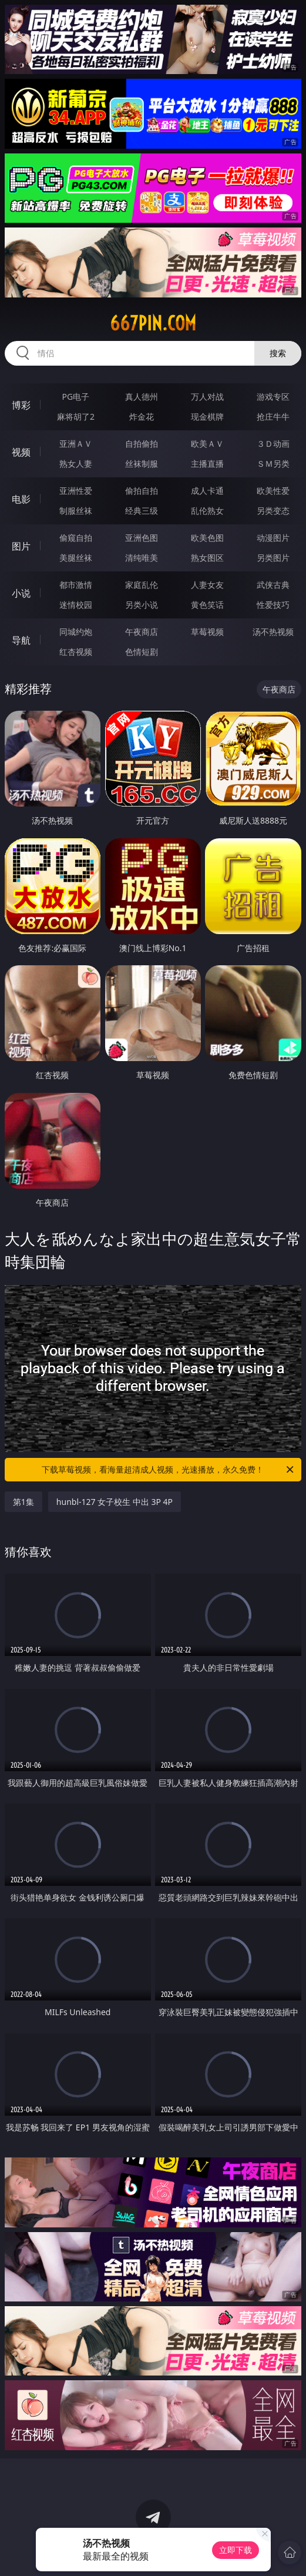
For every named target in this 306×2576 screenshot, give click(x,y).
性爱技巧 (273, 604)
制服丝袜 (75, 510)
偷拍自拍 (141, 490)
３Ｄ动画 (273, 443)
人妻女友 (207, 584)
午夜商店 (141, 631)
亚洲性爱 (75, 490)
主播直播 (207, 463)
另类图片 (273, 557)
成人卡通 (207, 490)
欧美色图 (207, 537)
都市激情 (75, 584)
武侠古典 (273, 584)
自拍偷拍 (141, 443)
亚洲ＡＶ (75, 443)
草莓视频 (207, 631)
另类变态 (273, 510)
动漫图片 (273, 537)
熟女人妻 (75, 463)
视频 (21, 452)
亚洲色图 (141, 537)
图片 (21, 546)
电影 (21, 499)
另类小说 (141, 604)
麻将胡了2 (76, 416)
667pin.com (153, 323)
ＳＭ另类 (273, 463)
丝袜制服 (141, 463)
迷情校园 (75, 604)
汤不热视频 (273, 631)
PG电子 (76, 396)
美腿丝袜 (75, 557)
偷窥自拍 (75, 537)
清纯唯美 (141, 557)
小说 (21, 593)
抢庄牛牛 (273, 416)
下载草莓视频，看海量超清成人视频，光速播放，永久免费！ (168, 1470)
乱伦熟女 (207, 510)
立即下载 (235, 2549)
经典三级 (141, 510)
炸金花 (141, 416)
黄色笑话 (207, 604)
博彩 (21, 405)
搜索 (278, 353)
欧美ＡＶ (207, 443)
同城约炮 (75, 631)
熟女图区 (207, 557)
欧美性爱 (273, 490)
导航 (21, 640)
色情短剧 (141, 651)
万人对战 (207, 396)
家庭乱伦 (141, 584)
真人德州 (141, 396)
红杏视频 (75, 651)
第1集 (23, 1501)
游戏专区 (273, 396)
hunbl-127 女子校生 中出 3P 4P (114, 1501)
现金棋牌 (207, 416)
